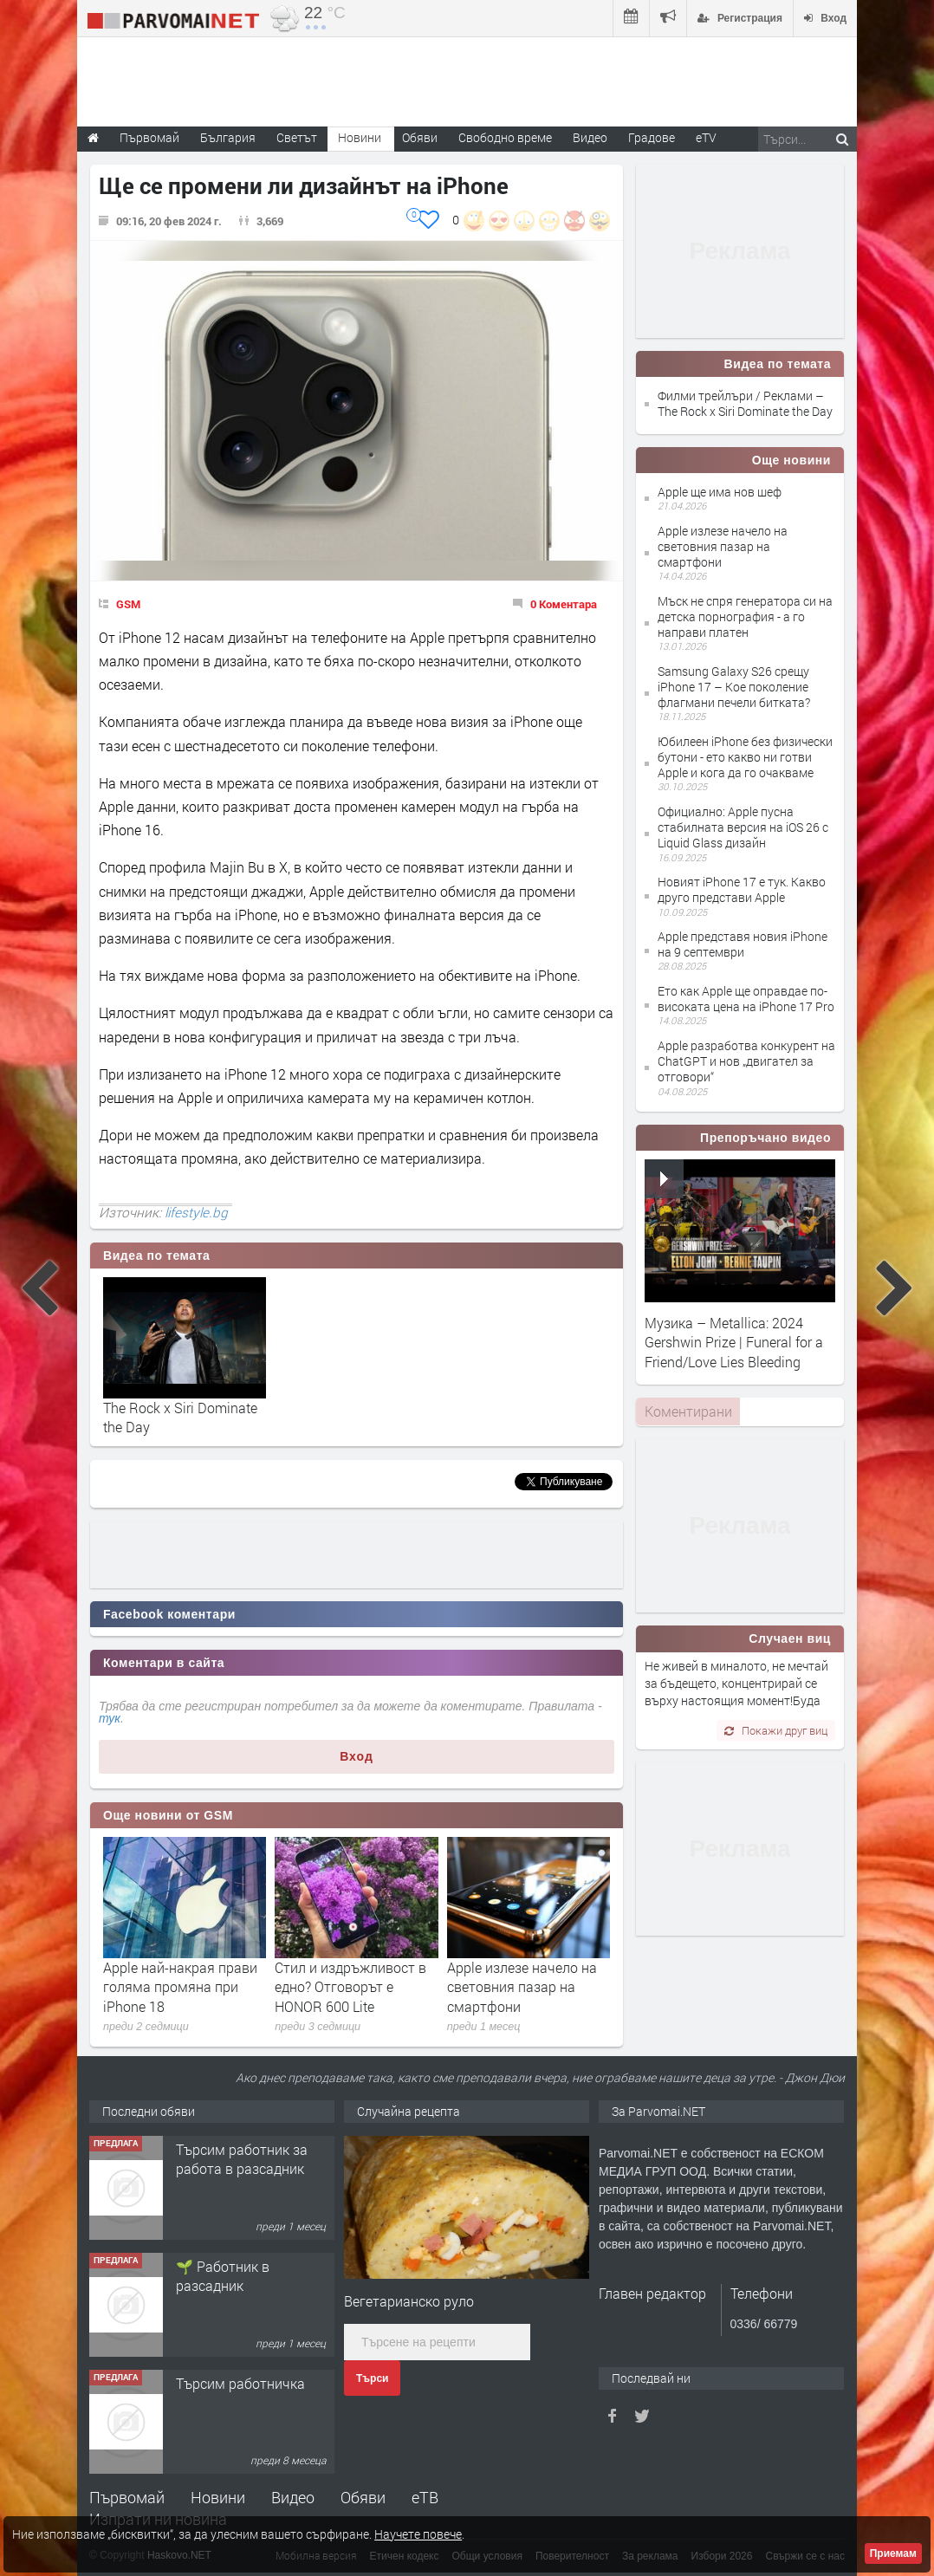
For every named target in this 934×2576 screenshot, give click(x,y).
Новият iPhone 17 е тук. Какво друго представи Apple (742, 889)
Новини (359, 137)
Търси (372, 2378)
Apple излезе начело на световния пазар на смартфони (522, 1986)
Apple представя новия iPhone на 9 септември (742, 944)
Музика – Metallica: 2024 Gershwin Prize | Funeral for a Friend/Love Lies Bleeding (734, 1342)
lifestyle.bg (196, 1212)
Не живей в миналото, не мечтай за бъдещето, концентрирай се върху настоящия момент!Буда (736, 1684)
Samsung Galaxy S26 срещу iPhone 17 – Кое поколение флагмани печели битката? (734, 687)
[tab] (688, 1411)
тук (109, 1718)
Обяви (363, 2497)
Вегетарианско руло (409, 2301)
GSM (128, 604)
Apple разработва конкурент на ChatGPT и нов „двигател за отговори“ (746, 1061)
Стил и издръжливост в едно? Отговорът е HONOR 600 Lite (350, 1986)
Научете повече (418, 2534)
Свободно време (505, 137)
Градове (651, 137)
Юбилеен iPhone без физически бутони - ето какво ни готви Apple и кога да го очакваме (745, 757)
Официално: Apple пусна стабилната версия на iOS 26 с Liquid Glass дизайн (743, 827)
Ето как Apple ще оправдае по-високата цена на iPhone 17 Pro (746, 999)
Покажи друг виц (775, 1730)
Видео (293, 2497)
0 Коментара (563, 604)
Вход (356, 1756)
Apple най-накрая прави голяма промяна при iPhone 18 (180, 1986)
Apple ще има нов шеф (720, 491)
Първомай (127, 2497)
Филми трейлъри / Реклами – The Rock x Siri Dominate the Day (745, 403)
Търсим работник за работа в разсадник (242, 2158)
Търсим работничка (240, 2383)
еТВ (425, 2497)
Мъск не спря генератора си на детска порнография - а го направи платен (745, 616)
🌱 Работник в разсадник (222, 2275)
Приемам (893, 2553)
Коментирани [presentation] (688, 1411)
